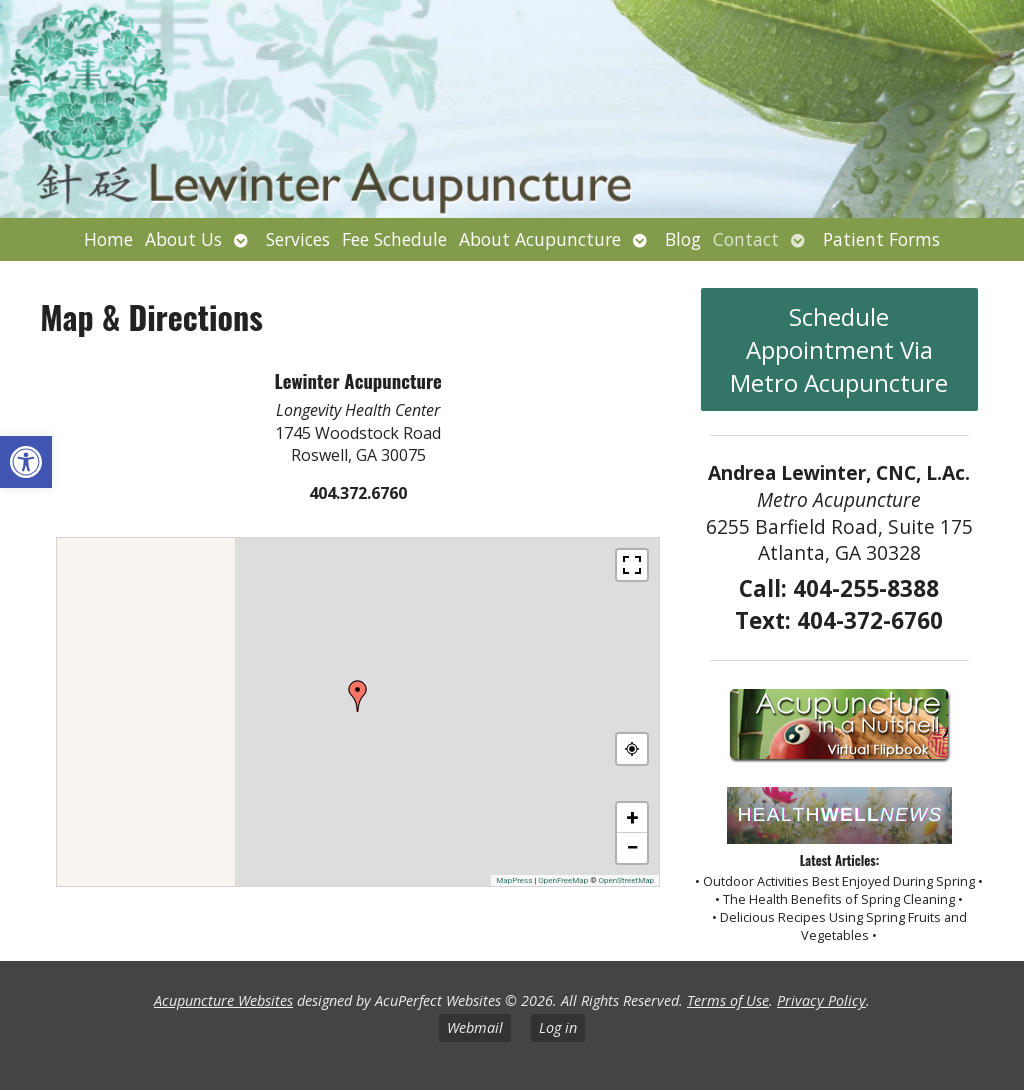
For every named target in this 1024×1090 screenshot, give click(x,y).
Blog (683, 239)
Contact (746, 239)
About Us (183, 239)
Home (108, 239)
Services (298, 239)
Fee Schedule (394, 239)
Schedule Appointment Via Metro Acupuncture (839, 349)
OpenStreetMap (626, 880)
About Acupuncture (540, 239)
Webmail (475, 1027)
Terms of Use (728, 1000)
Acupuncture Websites (223, 1000)
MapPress (514, 880)
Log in (558, 1027)
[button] (26, 462)
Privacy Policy (821, 1000)
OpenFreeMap (563, 880)
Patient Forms (881, 239)
